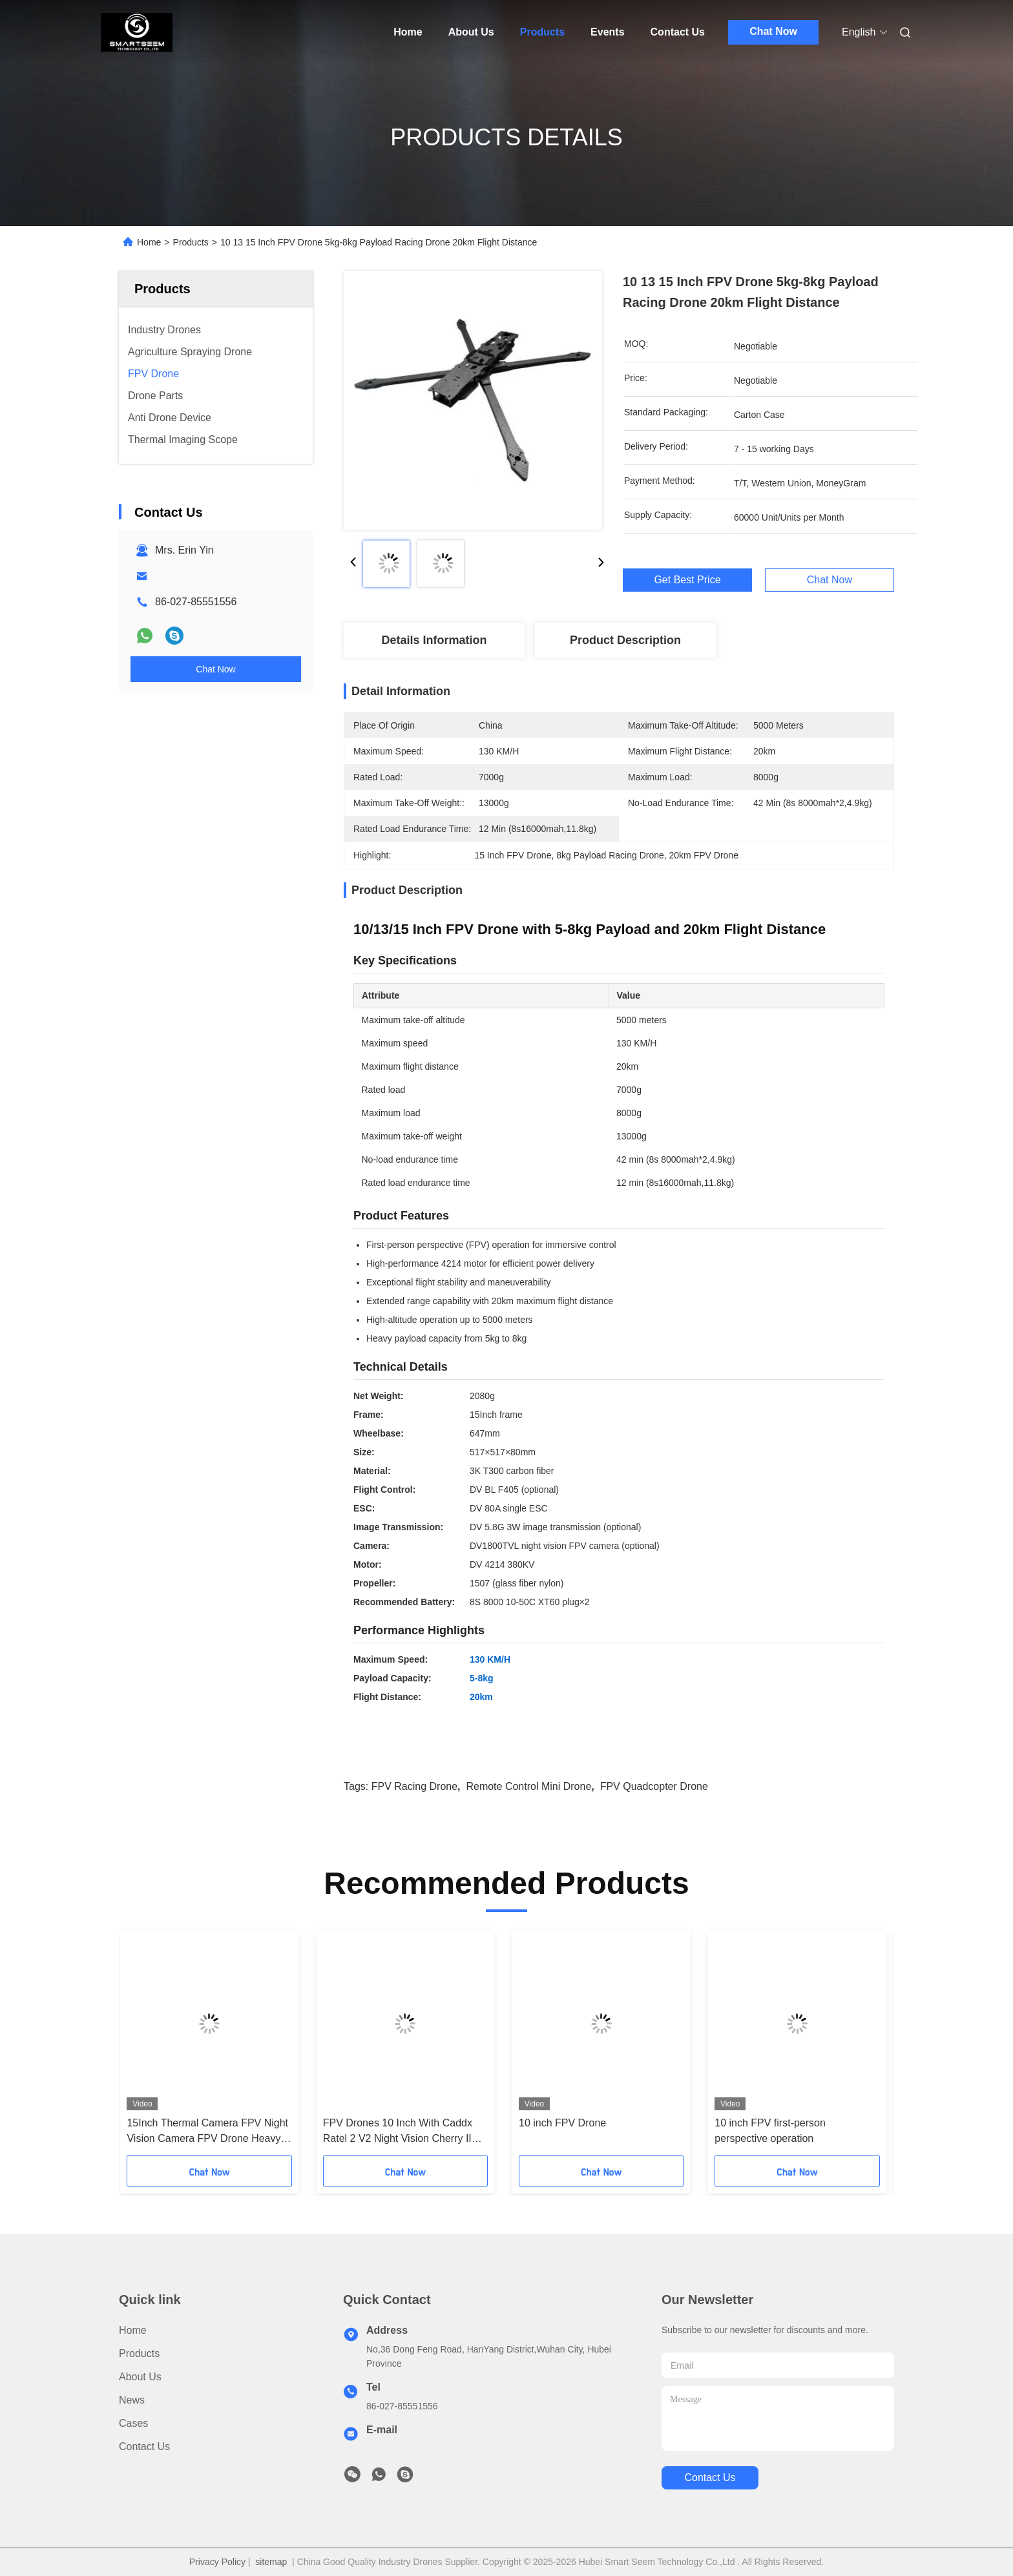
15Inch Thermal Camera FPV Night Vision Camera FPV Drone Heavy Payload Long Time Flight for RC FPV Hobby (207, 2131)
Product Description (625, 640)
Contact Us (678, 31)
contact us (709, 2477)
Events (607, 31)
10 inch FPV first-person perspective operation (770, 2130)
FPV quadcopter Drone (654, 1786)
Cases (133, 2423)
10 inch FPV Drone (562, 2122)
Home (407, 31)
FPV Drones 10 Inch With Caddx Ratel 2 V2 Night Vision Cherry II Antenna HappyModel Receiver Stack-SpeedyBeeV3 (397, 2131)
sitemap (271, 2562)
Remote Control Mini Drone (528, 1786)
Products (542, 31)
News (132, 2399)
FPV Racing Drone (414, 1786)
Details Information (433, 640)
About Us (471, 31)
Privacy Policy (217, 2562)
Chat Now (773, 31)
